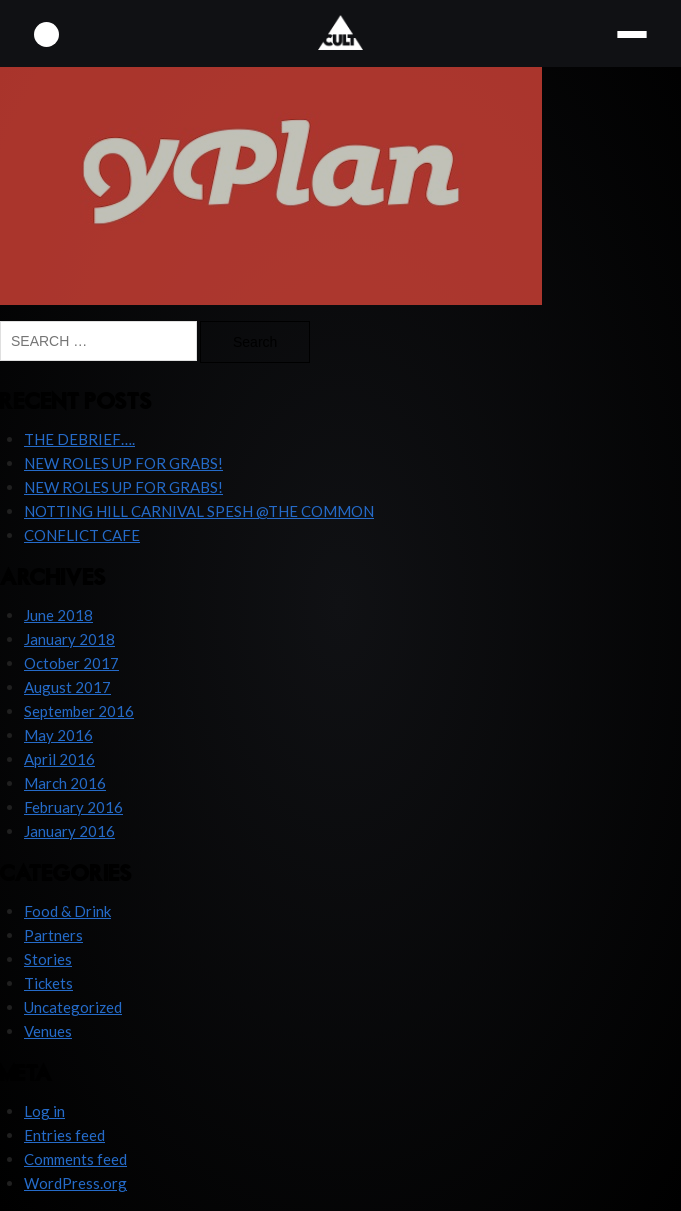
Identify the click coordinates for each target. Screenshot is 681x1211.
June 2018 (58, 615)
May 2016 (58, 735)
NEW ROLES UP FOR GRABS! (123, 463)
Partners (53, 935)
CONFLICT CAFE (82, 535)
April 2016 (59, 759)
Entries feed (64, 1135)
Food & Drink (67, 911)
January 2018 (69, 639)
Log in (44, 1111)
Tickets (48, 983)
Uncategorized (73, 1007)
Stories (48, 959)
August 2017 (67, 687)
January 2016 (69, 831)
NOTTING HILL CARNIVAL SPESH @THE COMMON (199, 511)
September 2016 (79, 711)
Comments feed (75, 1159)
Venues (48, 1031)
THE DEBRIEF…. (79, 439)
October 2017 (71, 663)
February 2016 (73, 807)
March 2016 (65, 783)
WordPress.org (75, 1183)
